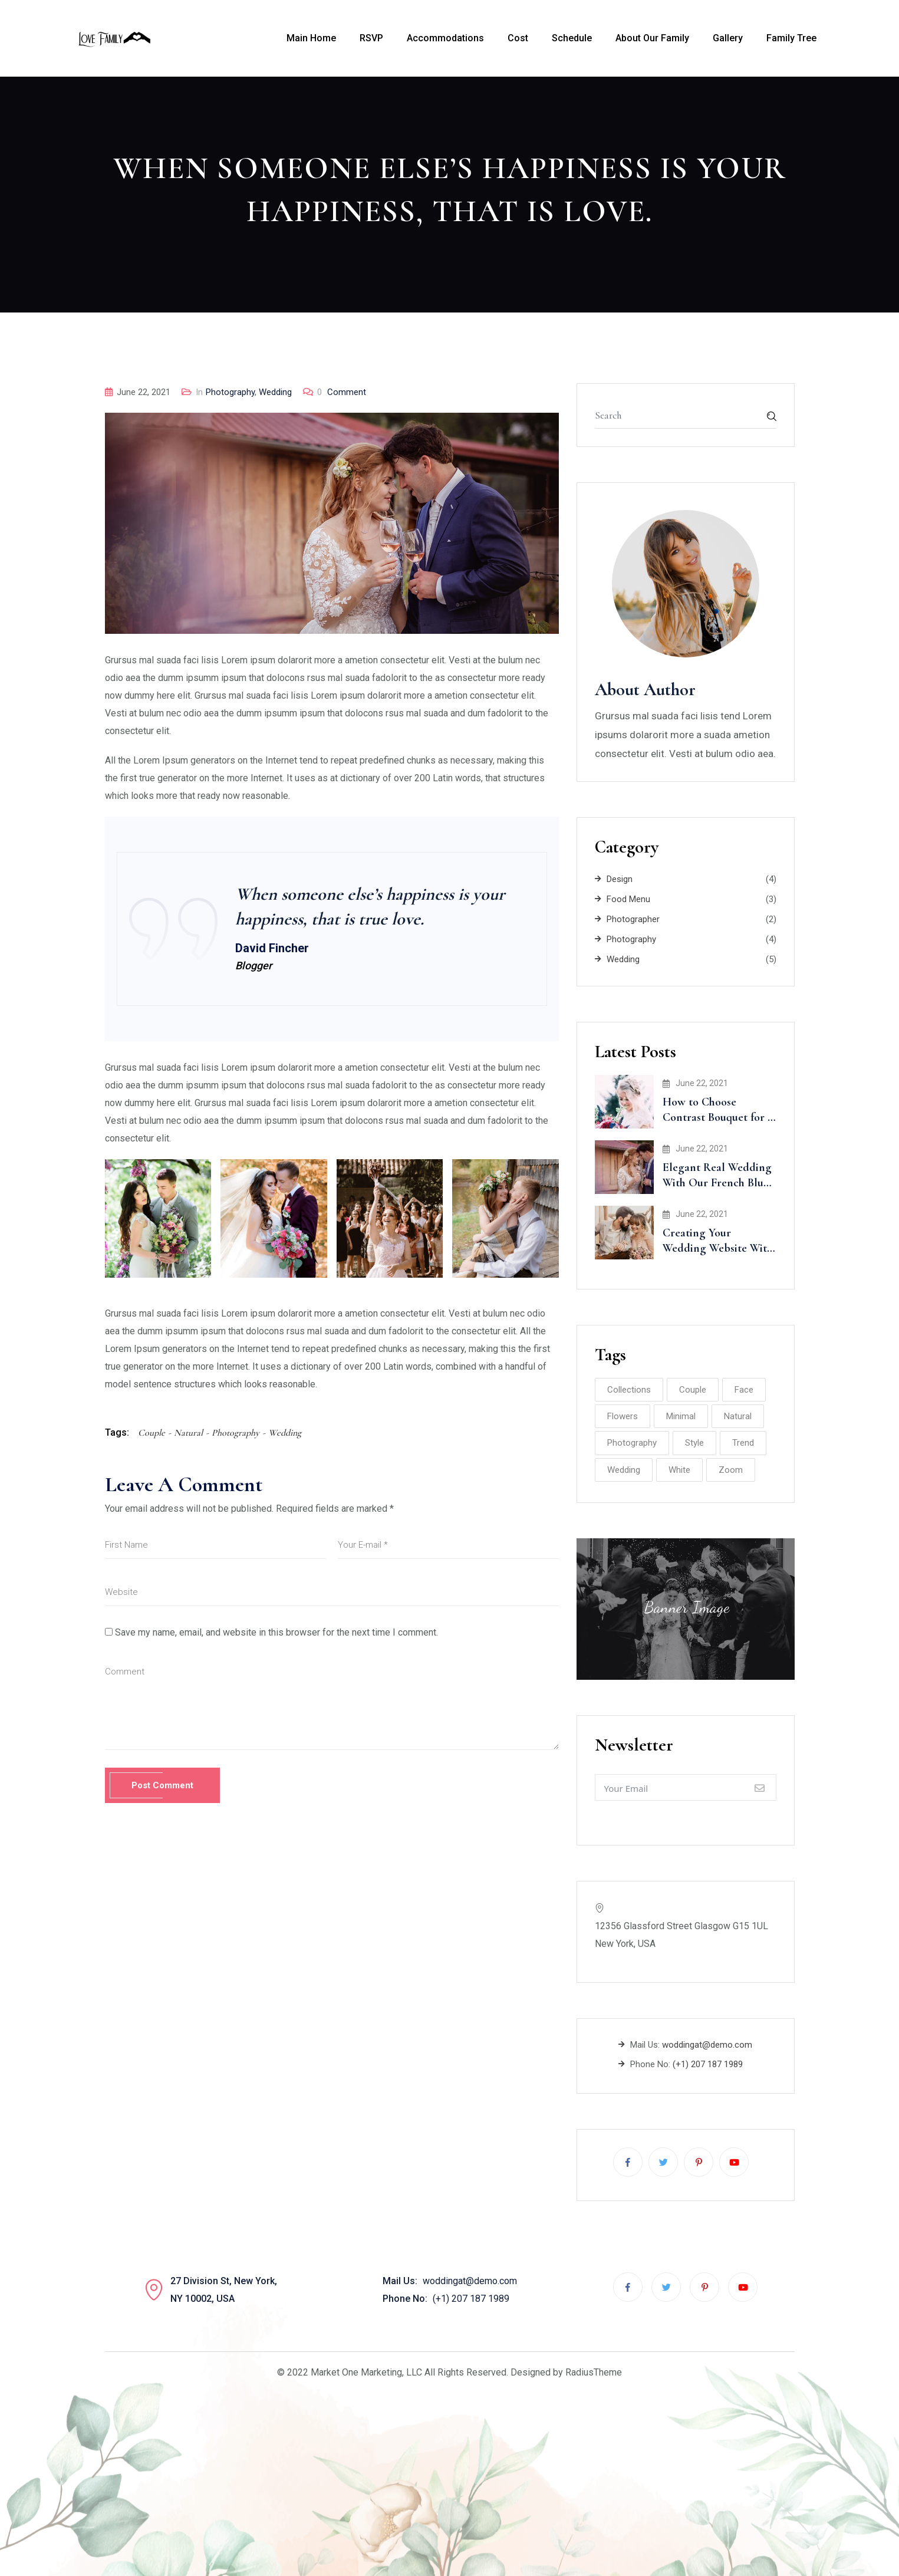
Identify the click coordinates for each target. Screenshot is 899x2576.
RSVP (371, 38)
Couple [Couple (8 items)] (692, 1389)
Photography (230, 392)
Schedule (572, 38)
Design (620, 879)
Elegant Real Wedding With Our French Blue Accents (717, 1182)
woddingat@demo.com (707, 2044)
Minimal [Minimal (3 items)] (681, 1416)
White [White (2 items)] (679, 1470)
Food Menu (628, 899)
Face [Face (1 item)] (744, 1389)
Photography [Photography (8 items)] (632, 1442)
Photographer (633, 919)
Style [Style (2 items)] (694, 1442)
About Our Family (652, 38)
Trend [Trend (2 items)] (743, 1442)
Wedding (275, 392)
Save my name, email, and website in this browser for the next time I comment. (276, 1632)
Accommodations (445, 38)
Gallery (728, 38)
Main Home (311, 38)
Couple (151, 1433)
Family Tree (791, 38)
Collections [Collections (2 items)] (629, 1389)
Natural (188, 1433)
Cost (518, 38)
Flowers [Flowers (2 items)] (622, 1416)
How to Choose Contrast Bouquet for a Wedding (718, 1117)
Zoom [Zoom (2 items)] (731, 1470)
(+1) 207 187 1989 (708, 2064)
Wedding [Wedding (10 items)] (623, 1470)
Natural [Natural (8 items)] (738, 1416)
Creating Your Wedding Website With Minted (718, 1248)
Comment (341, 392)
